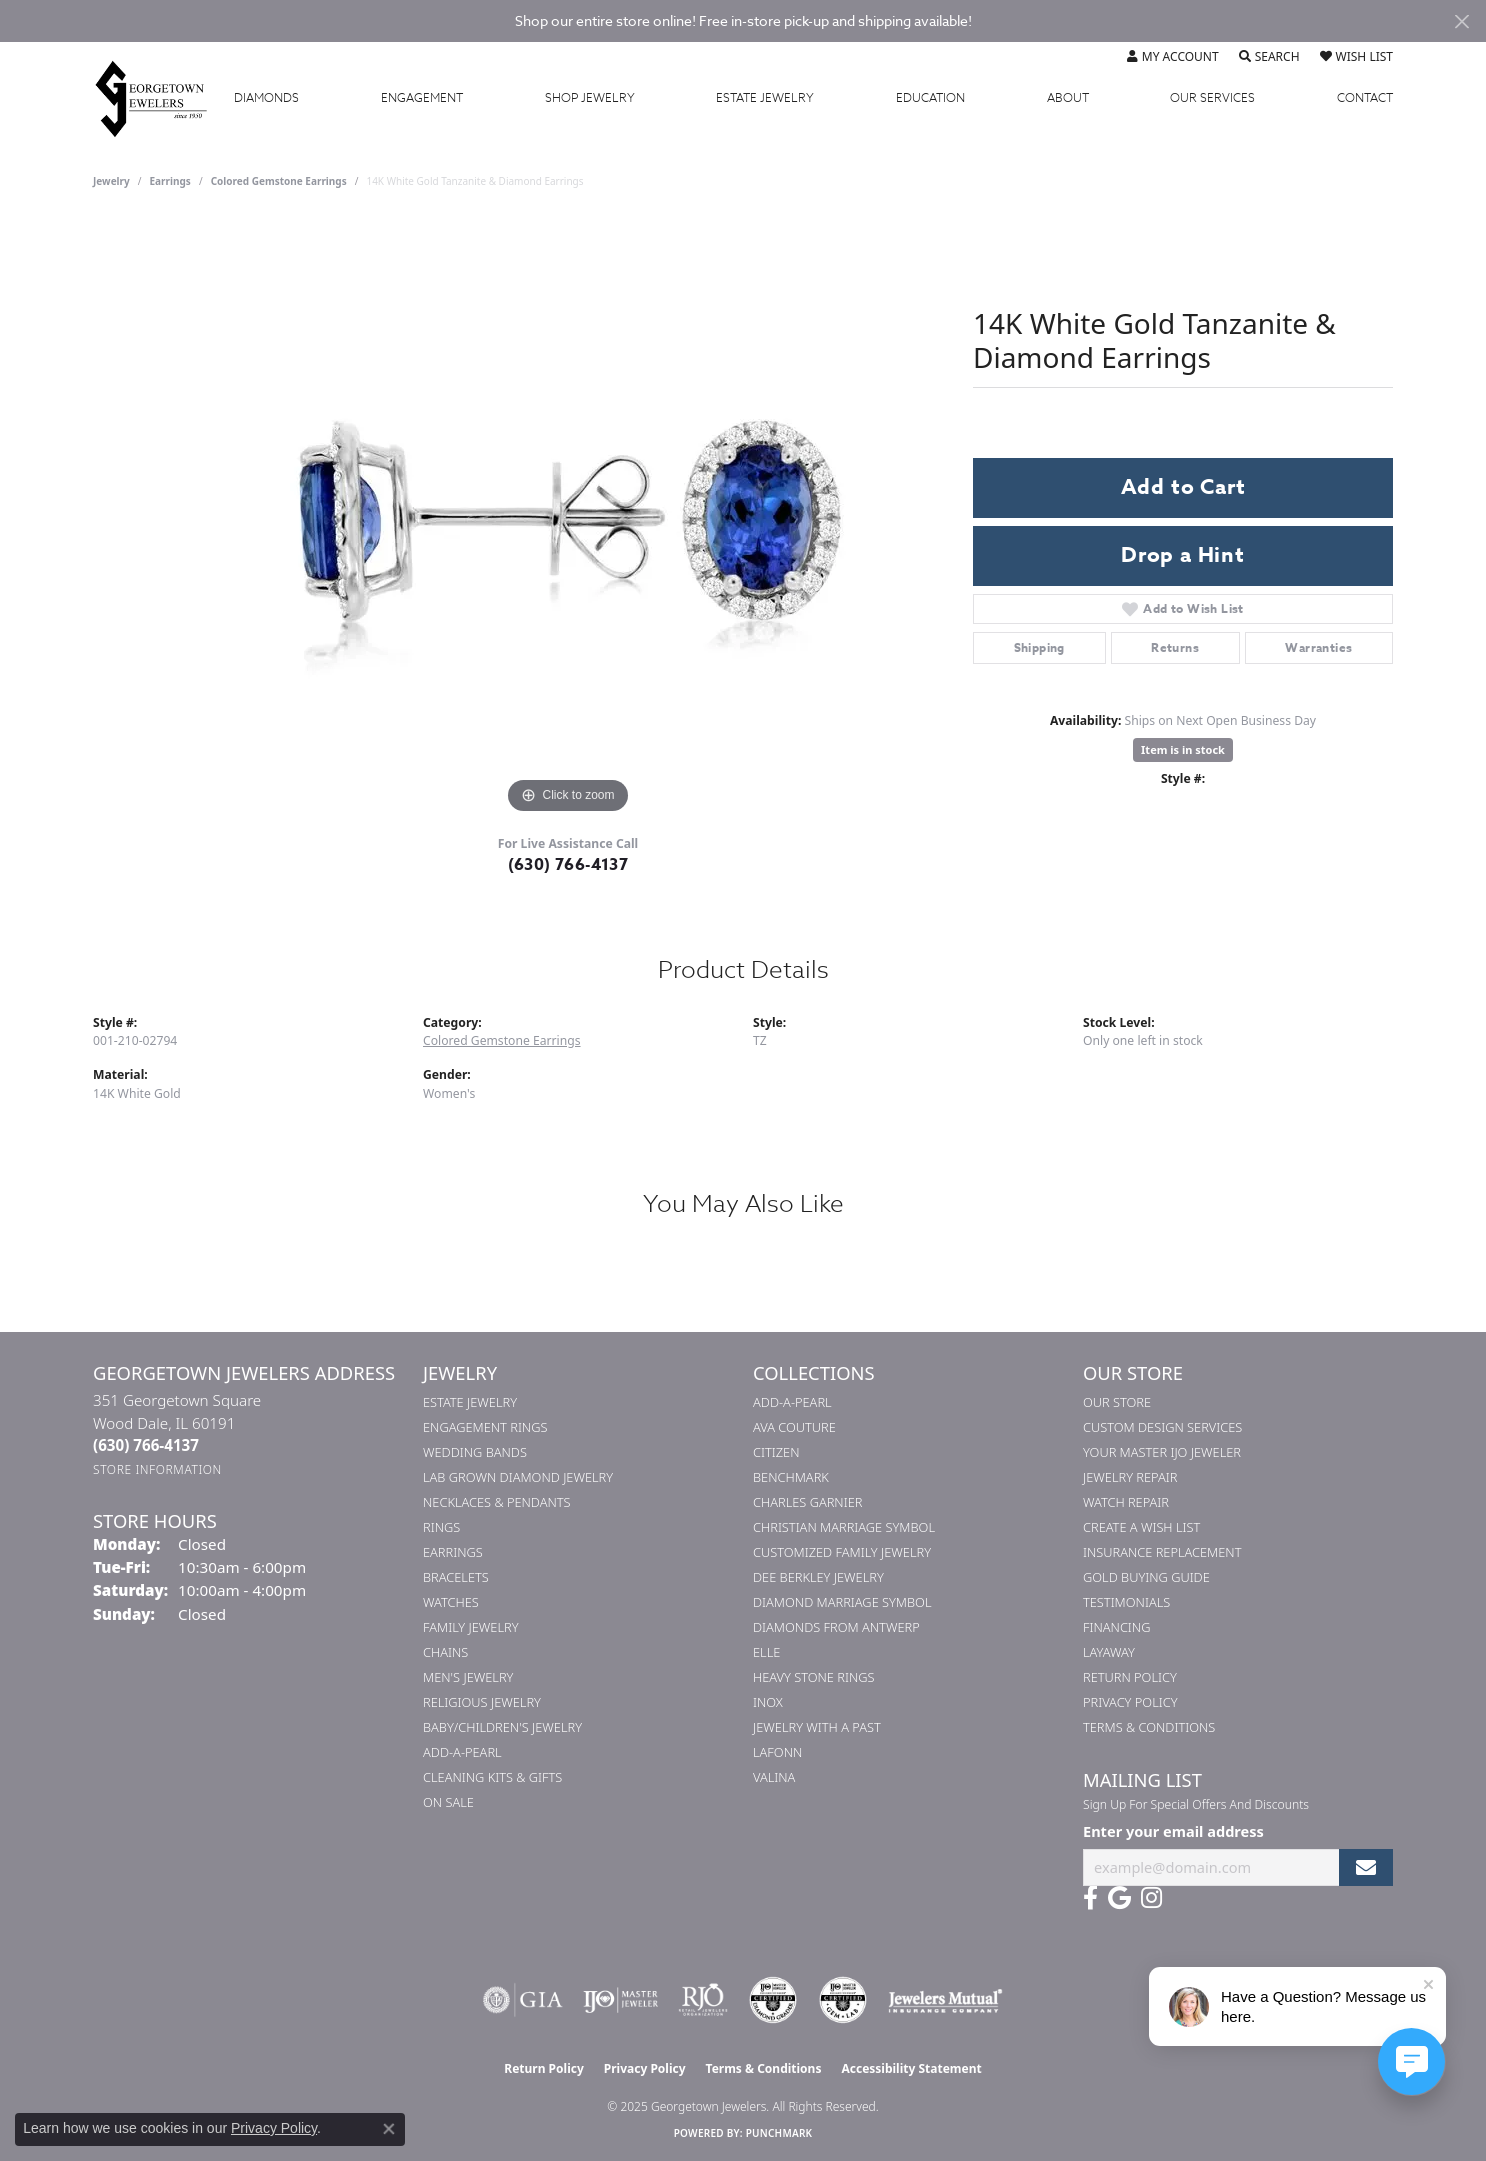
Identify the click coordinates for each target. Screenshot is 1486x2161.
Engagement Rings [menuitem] (485, 1427)
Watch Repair (1126, 1502)
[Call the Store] (146, 1445)
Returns (1175, 647)
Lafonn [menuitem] (777, 1752)
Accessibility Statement (911, 2068)
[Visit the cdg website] (773, 2000)
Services (1212, 98)
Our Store (1117, 1402)
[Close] (1461, 21)
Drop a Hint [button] (1183, 555)
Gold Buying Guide (1146, 1577)
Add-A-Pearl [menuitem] (462, 1752)
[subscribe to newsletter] (1366, 1867)
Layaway (1109, 1652)
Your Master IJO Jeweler (1162, 1452)
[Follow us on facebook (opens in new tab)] (1090, 1898)
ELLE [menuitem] (766, 1652)
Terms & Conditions (1149, 1727)
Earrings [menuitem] (453, 1552)
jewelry (111, 181)
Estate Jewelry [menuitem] (470, 1402)
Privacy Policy (1130, 1702)
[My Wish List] (1356, 57)
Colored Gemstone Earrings (279, 181)
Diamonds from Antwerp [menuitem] (836, 1627)
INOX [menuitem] (768, 1702)
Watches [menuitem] (451, 1602)
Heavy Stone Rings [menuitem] (814, 1677)
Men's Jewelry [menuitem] (468, 1677)
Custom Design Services (1162, 1427)
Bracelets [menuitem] (456, 1577)
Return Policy (1130, 1677)
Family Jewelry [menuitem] (471, 1627)
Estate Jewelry (765, 98)
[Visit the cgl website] (843, 2000)
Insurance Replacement (1162, 1552)
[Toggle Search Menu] (1269, 57)
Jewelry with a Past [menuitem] (817, 1727)
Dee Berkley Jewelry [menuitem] (818, 1577)
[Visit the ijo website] (620, 2000)
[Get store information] (157, 1469)
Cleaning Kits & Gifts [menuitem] (492, 1777)
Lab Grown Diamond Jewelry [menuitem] (518, 1477)
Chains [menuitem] (445, 1652)
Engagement (422, 98)
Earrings (170, 181)
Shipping (1039, 647)
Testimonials (1126, 1602)
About (1068, 98)
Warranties (1318, 647)
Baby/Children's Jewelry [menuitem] (502, 1727)
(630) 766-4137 (568, 865)
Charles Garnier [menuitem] (807, 1502)
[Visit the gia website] (523, 2000)
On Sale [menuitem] (448, 1802)
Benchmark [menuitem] (791, 1477)
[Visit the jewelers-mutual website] (945, 2000)
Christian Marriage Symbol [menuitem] (844, 1527)
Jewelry (590, 98)
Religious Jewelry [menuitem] (482, 1702)
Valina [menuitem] (774, 1777)
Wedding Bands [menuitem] (475, 1452)
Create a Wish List (1141, 1527)
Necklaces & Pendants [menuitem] (497, 1502)
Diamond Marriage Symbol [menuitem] (842, 1602)
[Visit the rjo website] (703, 2000)
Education (930, 98)
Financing (1116, 1627)
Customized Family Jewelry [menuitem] (842, 1552)
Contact (1365, 98)
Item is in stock (1183, 749)
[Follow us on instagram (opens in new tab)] (1151, 1898)
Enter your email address (1173, 1831)
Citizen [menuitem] (776, 1452)
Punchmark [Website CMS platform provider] (779, 2133)
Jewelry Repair (1130, 1477)
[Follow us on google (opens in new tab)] (1119, 1898)
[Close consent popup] (389, 2129)
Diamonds (266, 98)
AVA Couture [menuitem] (794, 1427)
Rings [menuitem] (441, 1527)
